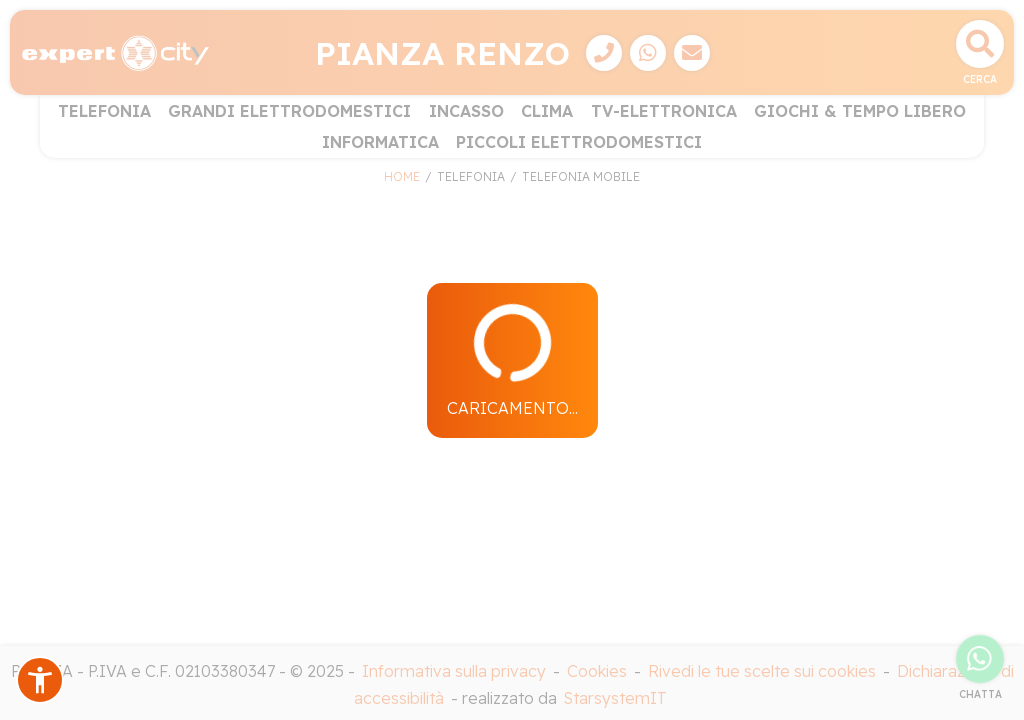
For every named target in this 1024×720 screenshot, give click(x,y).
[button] (40, 680)
